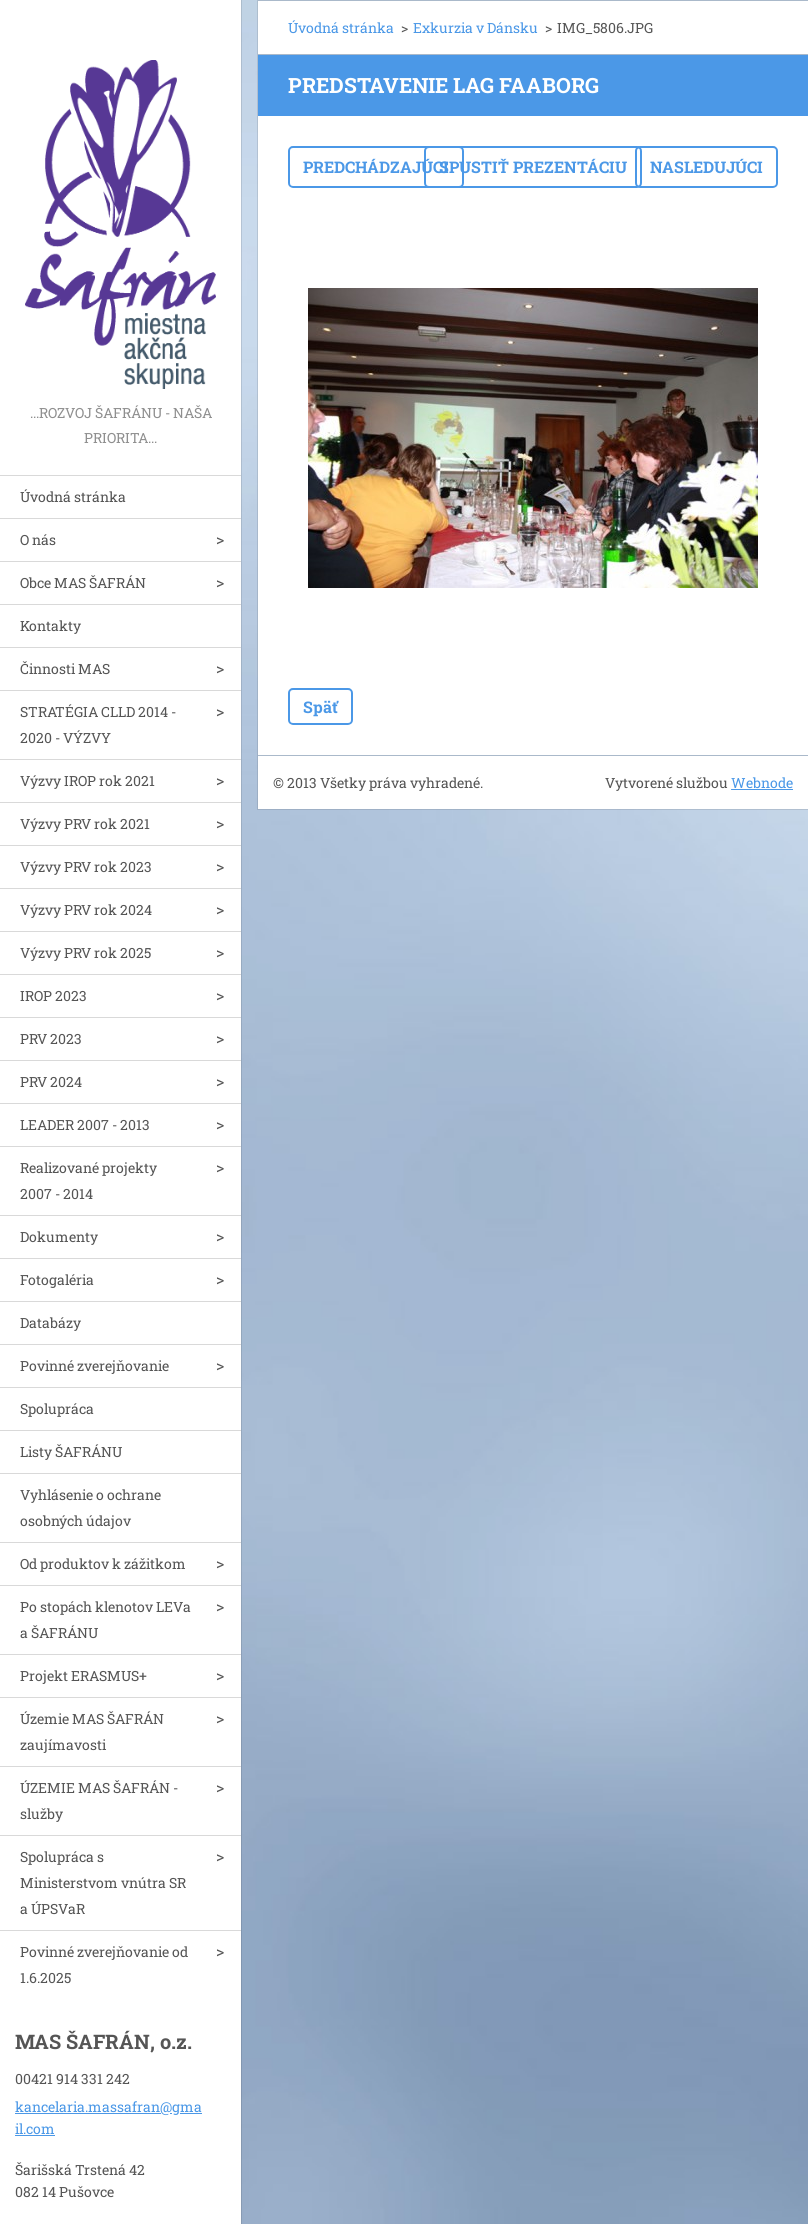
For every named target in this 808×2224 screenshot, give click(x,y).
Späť (320, 706)
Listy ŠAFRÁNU (71, 1451)
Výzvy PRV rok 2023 (86, 866)
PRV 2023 (51, 1038)
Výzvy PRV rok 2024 (86, 909)
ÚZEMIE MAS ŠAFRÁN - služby (99, 1800)
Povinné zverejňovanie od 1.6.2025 (104, 1964)
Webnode (762, 782)
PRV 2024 (51, 1081)
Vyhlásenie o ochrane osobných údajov (90, 1507)
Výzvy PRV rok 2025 (85, 952)
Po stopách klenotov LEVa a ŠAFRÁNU (105, 1619)
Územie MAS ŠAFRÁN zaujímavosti (92, 1731)
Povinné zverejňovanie (94, 1365)
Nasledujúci (706, 166)
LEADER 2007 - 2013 (85, 1124)
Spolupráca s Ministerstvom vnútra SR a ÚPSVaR (103, 1882)
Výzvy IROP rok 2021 (87, 780)
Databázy (50, 1322)
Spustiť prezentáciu (533, 166)
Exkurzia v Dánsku (475, 27)
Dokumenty (59, 1236)
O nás (38, 539)
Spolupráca (57, 1408)
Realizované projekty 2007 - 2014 (88, 1180)
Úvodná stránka (73, 496)
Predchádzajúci (376, 166)
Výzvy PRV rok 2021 (85, 823)
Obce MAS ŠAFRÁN (83, 582)
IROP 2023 (53, 995)
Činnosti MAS (65, 668)
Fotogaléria (57, 1279)
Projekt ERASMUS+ (83, 1675)
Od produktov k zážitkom (103, 1563)
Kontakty (50, 625)
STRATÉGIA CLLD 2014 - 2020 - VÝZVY (98, 724)
